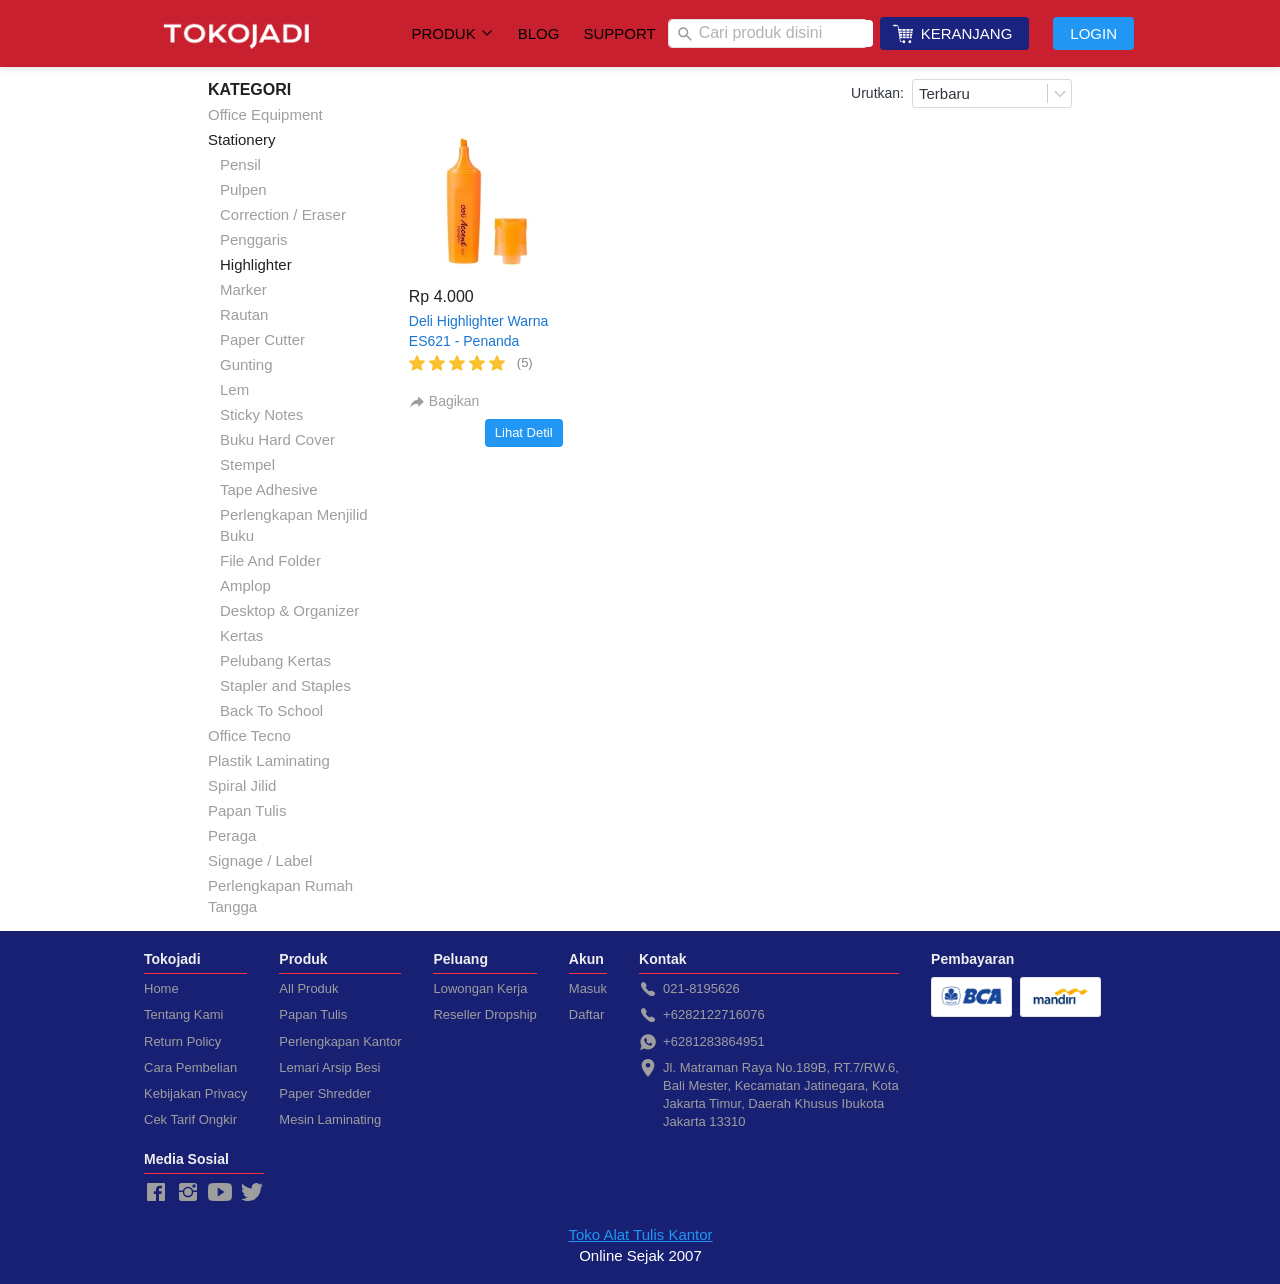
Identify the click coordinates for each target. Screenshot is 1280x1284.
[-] (156, 1193)
